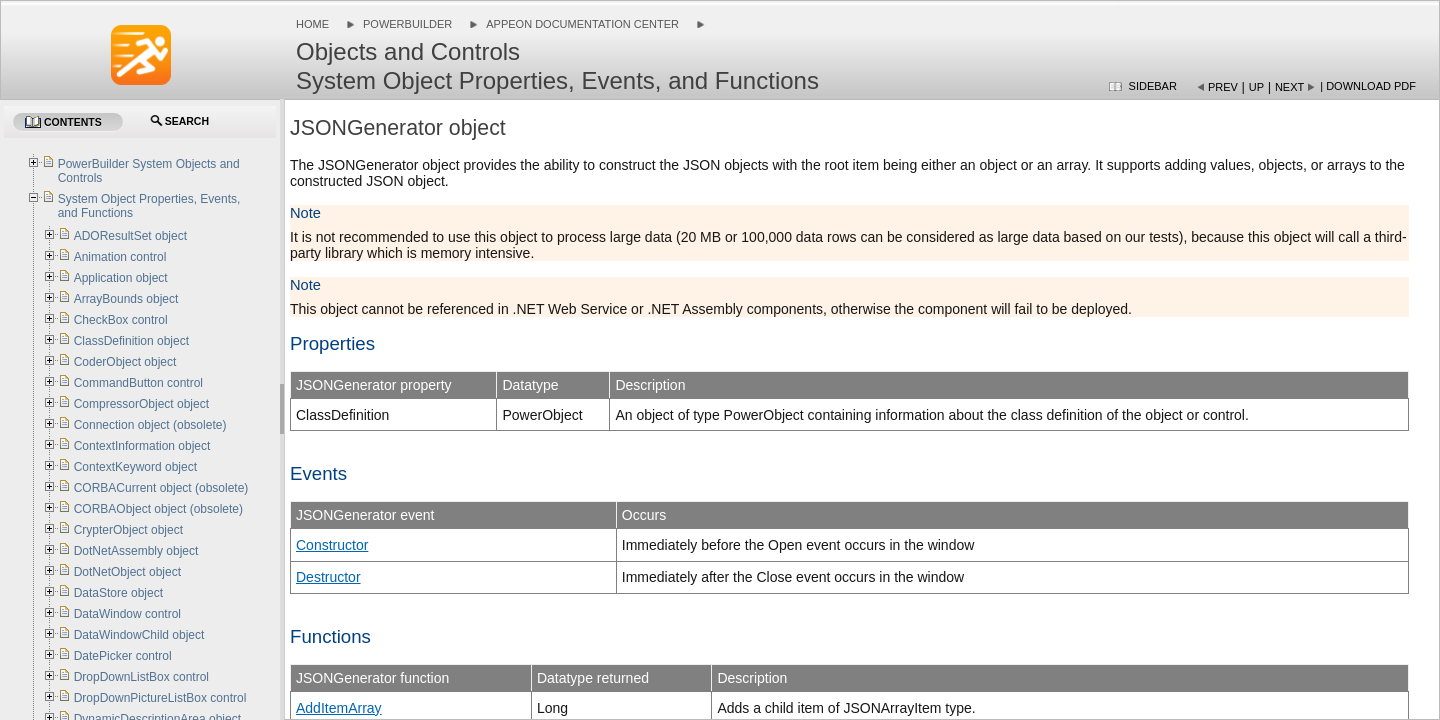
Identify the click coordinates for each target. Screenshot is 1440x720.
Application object (121, 278)
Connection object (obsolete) (150, 425)
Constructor (332, 545)
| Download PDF (1368, 86)
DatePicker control (123, 656)
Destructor (328, 577)
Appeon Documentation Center (582, 24)
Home (312, 24)
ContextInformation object (142, 446)
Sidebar (1153, 86)
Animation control (120, 257)
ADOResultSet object (130, 236)
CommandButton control (138, 383)
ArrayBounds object (126, 299)
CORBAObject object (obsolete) (158, 509)
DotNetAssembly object (136, 551)
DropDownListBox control (141, 677)
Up (1256, 87)
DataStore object (118, 593)
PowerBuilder (407, 24)
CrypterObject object (128, 530)
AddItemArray (339, 708)
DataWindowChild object (139, 635)
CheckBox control (121, 320)
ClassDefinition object (131, 341)
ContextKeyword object (135, 467)
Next (1289, 87)
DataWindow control (127, 614)
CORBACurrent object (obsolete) (161, 488)
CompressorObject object (141, 404)
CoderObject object (125, 362)
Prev (1223, 87)
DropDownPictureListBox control (160, 698)
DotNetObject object (127, 572)
